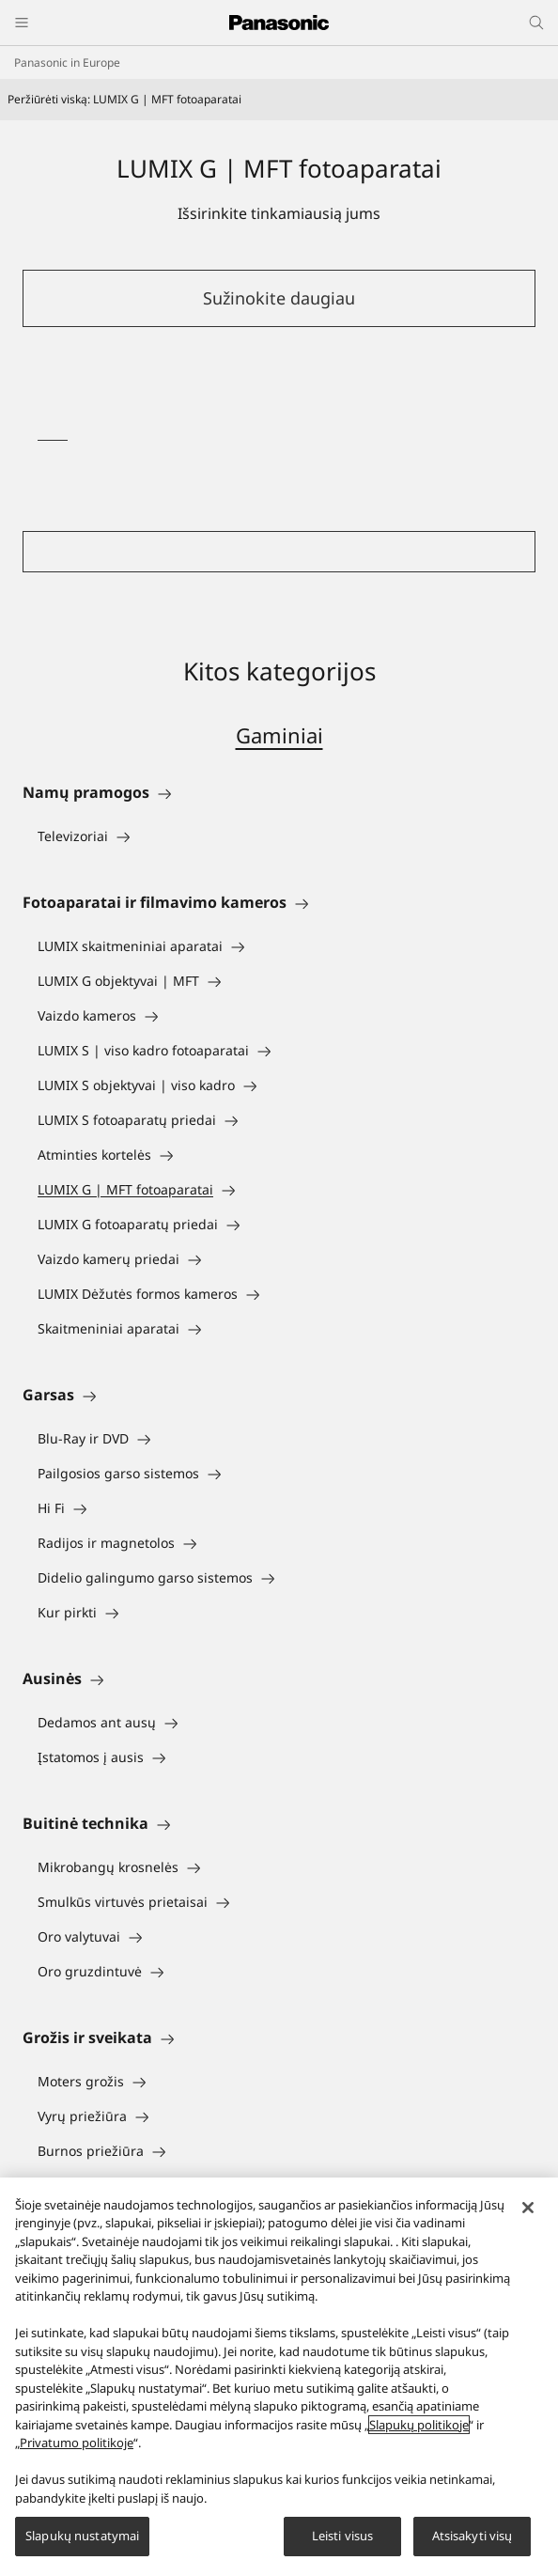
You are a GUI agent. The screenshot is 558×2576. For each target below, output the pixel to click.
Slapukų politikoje (419, 2424)
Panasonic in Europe (67, 62)
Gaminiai (279, 735)
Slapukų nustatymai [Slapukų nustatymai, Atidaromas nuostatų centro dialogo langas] (82, 2535)
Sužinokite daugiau (279, 298)
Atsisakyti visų (472, 2535)
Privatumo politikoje (76, 2442)
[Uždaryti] (528, 2207)
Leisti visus (343, 2535)
